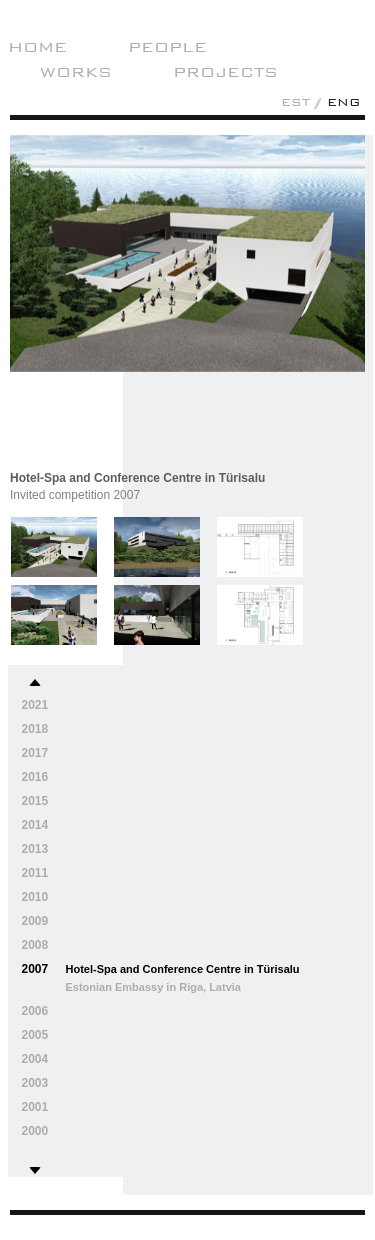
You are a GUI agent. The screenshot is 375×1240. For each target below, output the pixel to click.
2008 (35, 945)
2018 (35, 729)
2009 (35, 921)
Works (76, 72)
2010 (35, 897)
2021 (35, 705)
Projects (225, 72)
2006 (35, 1011)
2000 (35, 1131)
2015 (35, 801)
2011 (35, 873)
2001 (35, 1107)
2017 (35, 753)
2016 (35, 777)
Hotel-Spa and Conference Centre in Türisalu (183, 969)
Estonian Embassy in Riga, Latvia (153, 987)
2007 (35, 969)
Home (37, 47)
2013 (35, 849)
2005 (35, 1035)
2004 (35, 1059)
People (167, 47)
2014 (35, 825)
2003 (35, 1083)
